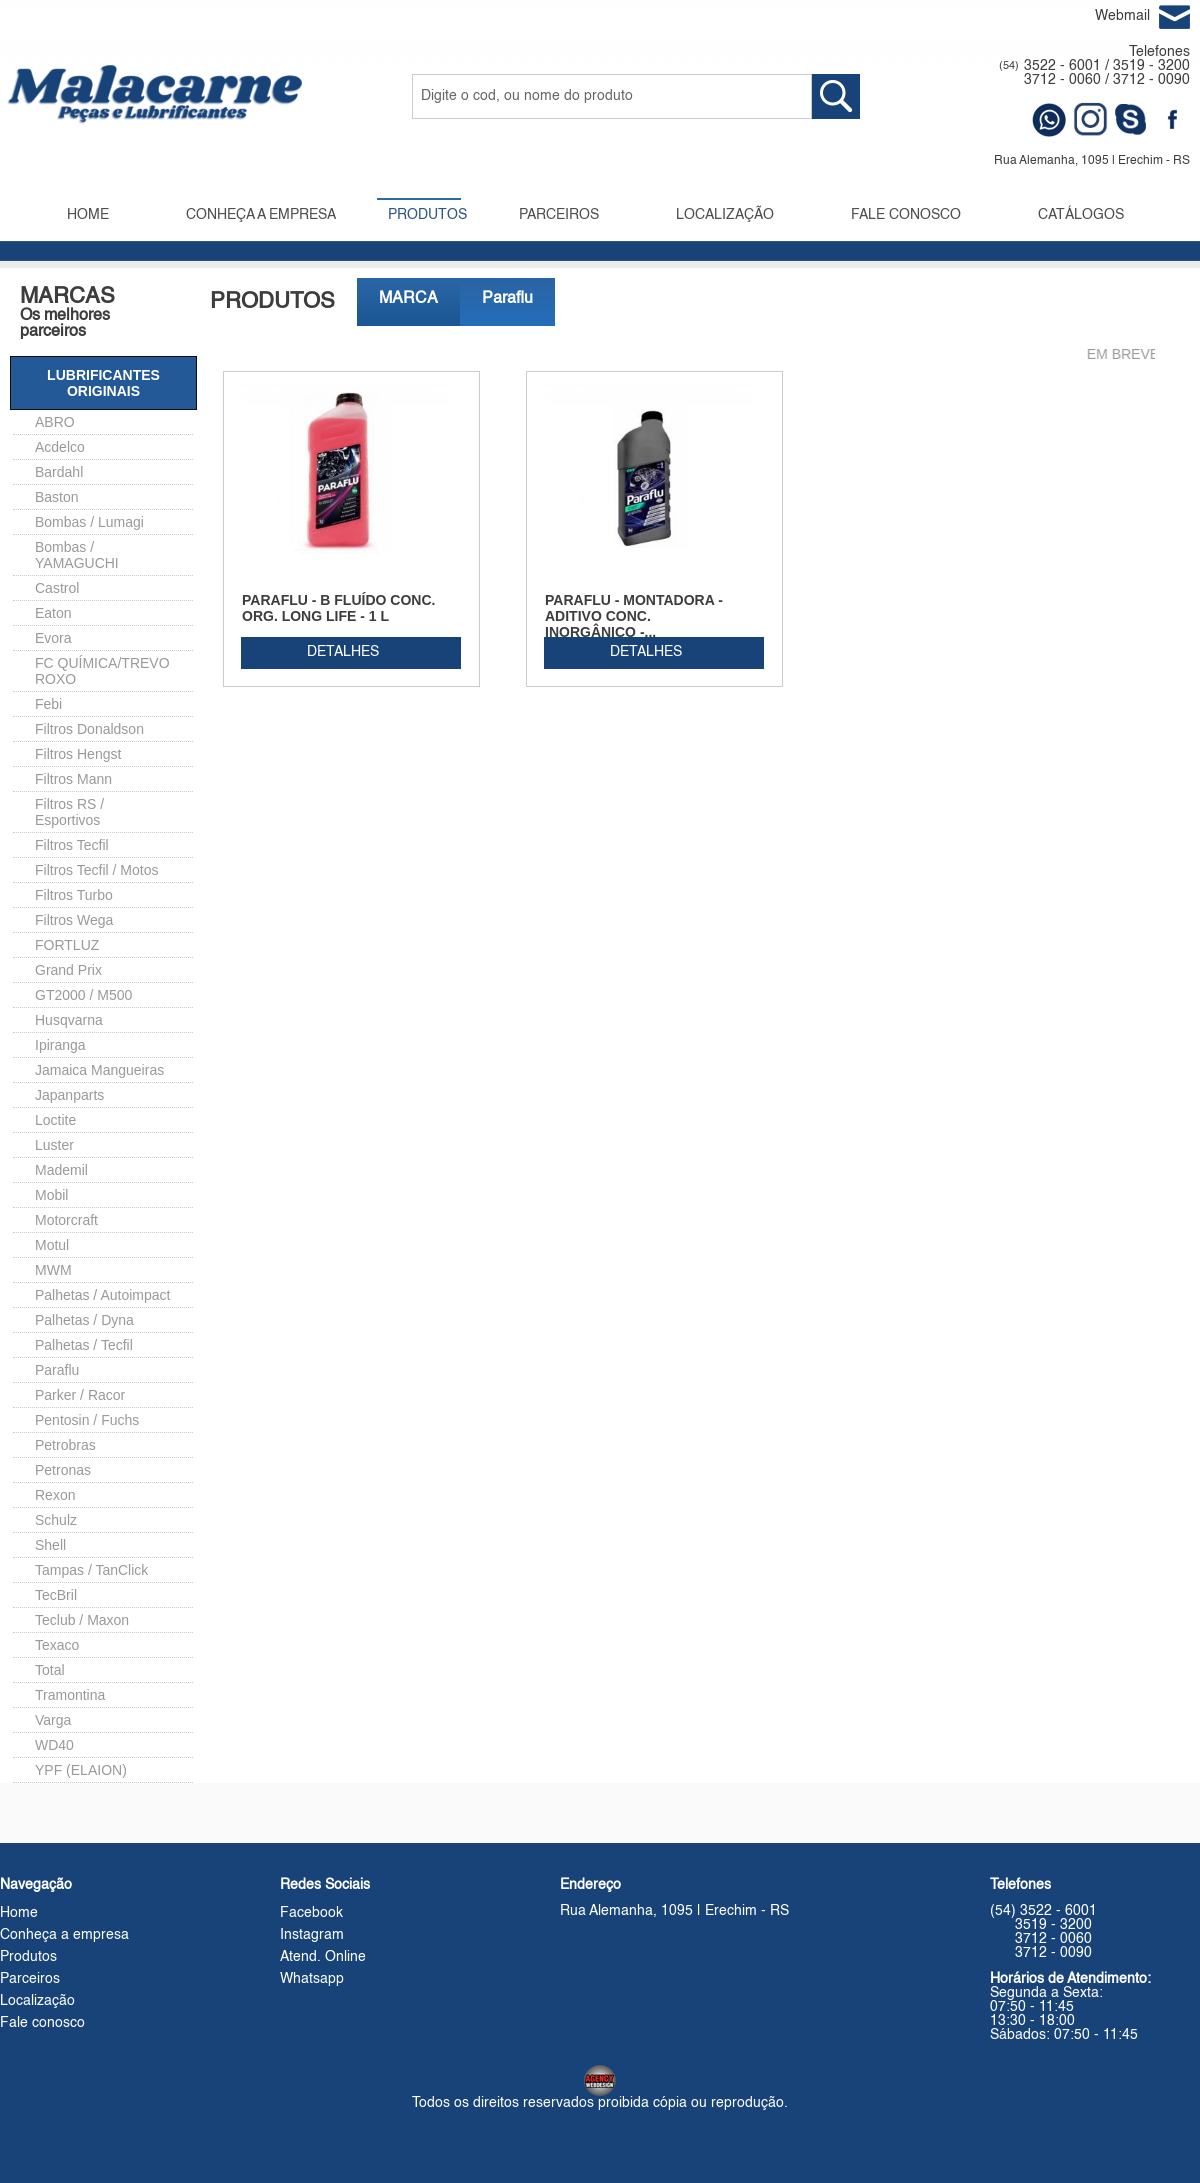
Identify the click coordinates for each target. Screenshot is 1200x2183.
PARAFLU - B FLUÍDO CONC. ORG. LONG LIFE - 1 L (338, 608)
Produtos (28, 1957)
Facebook (311, 1913)
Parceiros (30, 1979)
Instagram (312, 1935)
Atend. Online (323, 1957)
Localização (37, 2001)
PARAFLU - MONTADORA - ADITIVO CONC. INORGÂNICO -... (634, 616)
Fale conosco (42, 2023)
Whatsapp (312, 1979)
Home (19, 1913)
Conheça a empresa (64, 1935)
